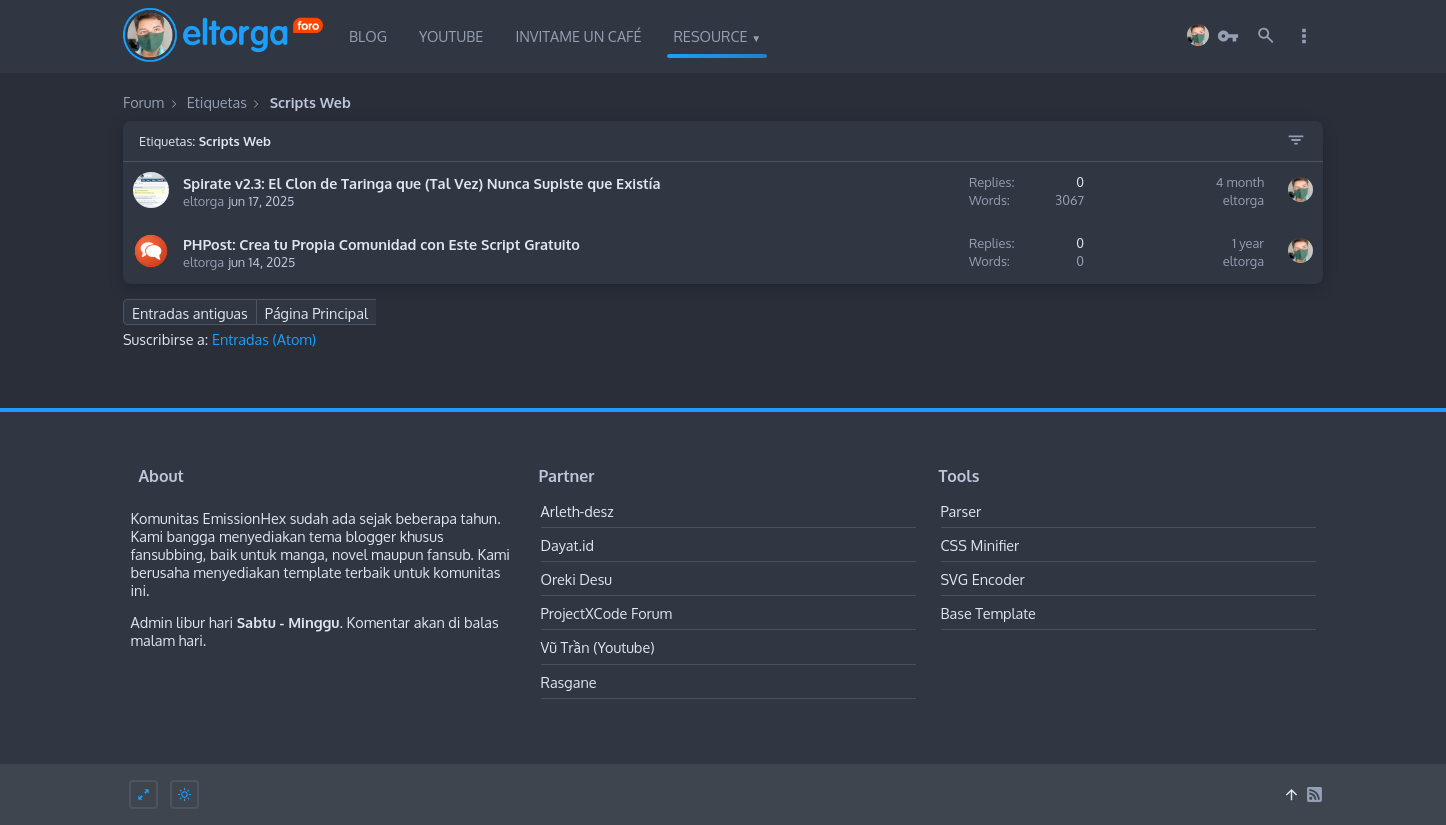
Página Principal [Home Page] (316, 313)
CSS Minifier (980, 545)
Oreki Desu (577, 579)
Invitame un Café (578, 36)
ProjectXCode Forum (607, 613)
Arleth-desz (577, 511)
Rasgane (569, 682)
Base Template (988, 613)
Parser (961, 511)
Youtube (451, 36)
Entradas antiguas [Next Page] (190, 313)
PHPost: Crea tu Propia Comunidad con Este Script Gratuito (381, 244)
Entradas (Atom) (264, 339)
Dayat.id (568, 545)
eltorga (203, 201)
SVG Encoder (983, 579)
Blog (368, 36)
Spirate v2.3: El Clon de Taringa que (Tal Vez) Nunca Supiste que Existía (422, 183)
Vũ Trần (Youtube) (598, 647)
